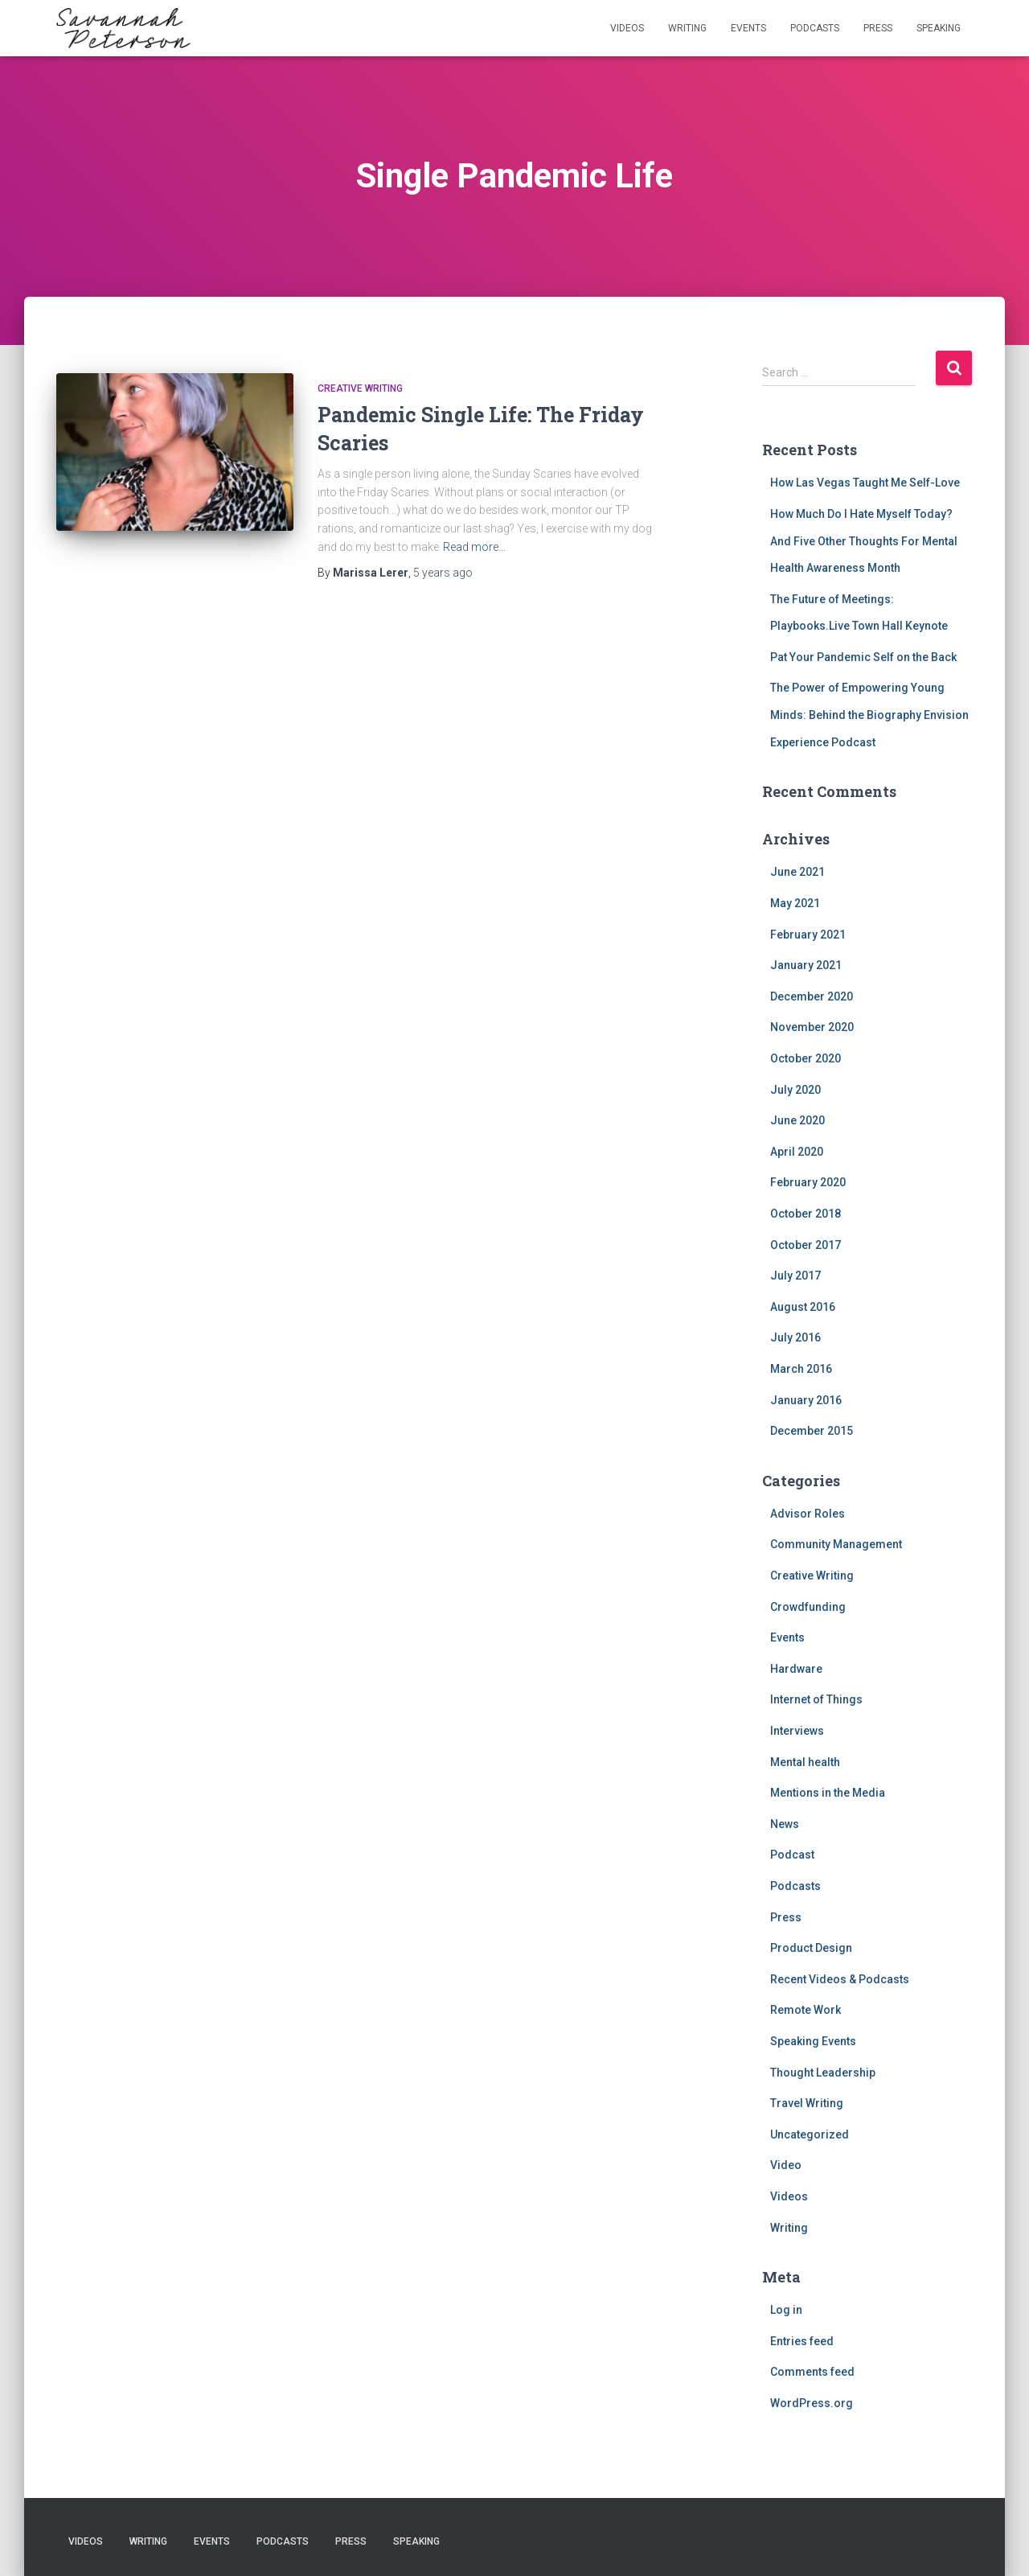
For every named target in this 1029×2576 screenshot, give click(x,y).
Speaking (938, 28)
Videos (627, 28)
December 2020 (811, 996)
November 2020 (812, 1027)
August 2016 (802, 1306)
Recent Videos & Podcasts (839, 1979)
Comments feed (812, 2371)
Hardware (796, 1668)
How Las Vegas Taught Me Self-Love (865, 482)
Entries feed (802, 2341)
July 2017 (795, 1275)
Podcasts (814, 28)
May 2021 (795, 903)
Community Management (836, 1544)
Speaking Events (813, 2041)
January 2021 (806, 965)
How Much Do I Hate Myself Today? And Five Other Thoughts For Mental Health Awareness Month (863, 540)
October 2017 (805, 1245)
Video (785, 2165)
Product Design (811, 1947)
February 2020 (808, 1182)
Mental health (805, 1762)
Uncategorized (809, 2134)
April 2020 (796, 1151)
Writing (687, 28)
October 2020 (805, 1058)
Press (877, 28)
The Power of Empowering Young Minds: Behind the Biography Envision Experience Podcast (869, 714)
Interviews (797, 1730)
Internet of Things (816, 1699)
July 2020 (795, 1089)
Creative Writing (360, 388)
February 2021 (808, 934)
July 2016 (795, 1337)
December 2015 (811, 1430)
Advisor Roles (807, 1513)
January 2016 (806, 1400)
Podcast (792, 1854)
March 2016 (801, 1368)
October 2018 (805, 1213)
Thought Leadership (822, 2072)
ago (443, 572)
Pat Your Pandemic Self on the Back (863, 657)
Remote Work (805, 2009)
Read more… (474, 546)
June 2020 (797, 1120)
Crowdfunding (808, 1606)
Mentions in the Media (827, 1792)
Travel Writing (806, 2103)
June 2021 (797, 871)
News (784, 1824)
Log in (786, 2309)
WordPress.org (811, 2403)
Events (748, 28)
